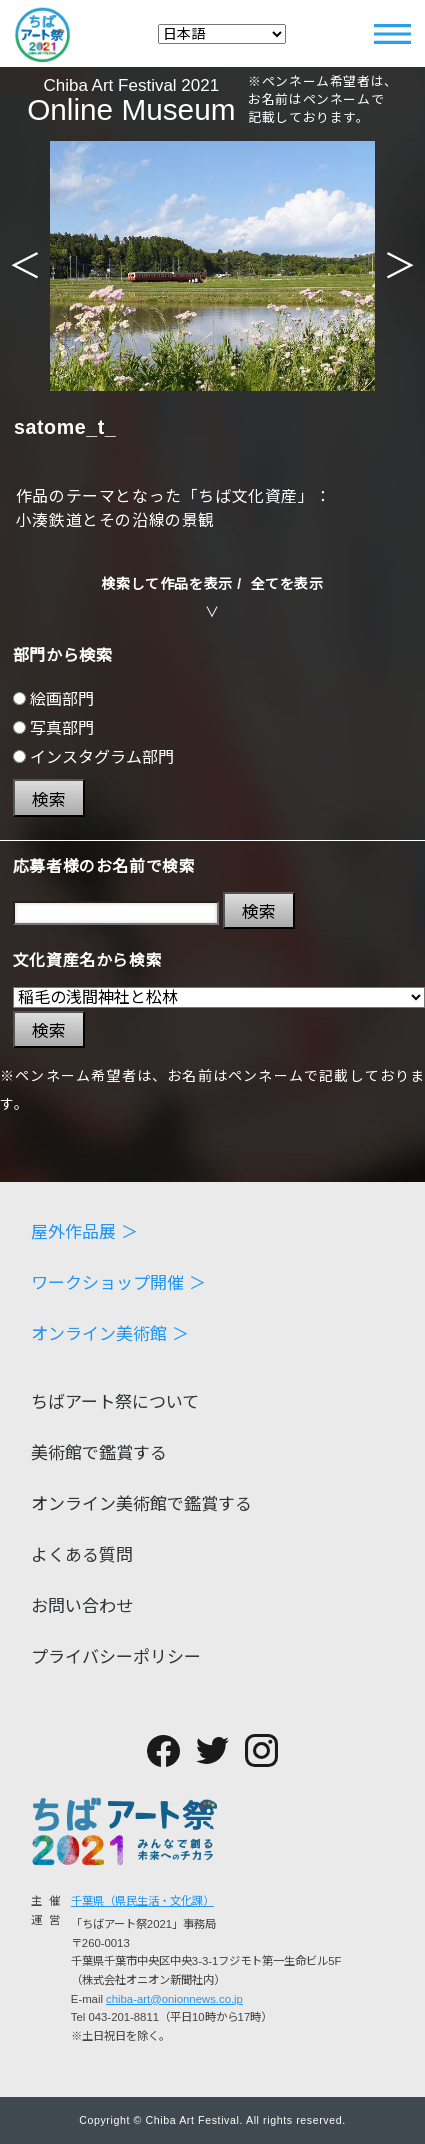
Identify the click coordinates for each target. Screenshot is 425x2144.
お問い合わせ (82, 1606)
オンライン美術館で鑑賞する (141, 1504)
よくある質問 (82, 1555)
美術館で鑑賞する (99, 1453)
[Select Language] (222, 34)
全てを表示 (287, 584)
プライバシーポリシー (116, 1657)
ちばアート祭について (115, 1402)
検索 (49, 800)
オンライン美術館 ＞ (110, 1334)
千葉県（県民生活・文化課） (142, 1901)
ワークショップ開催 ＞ (118, 1283)
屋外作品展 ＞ (84, 1232)
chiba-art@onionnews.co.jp (174, 1999)
